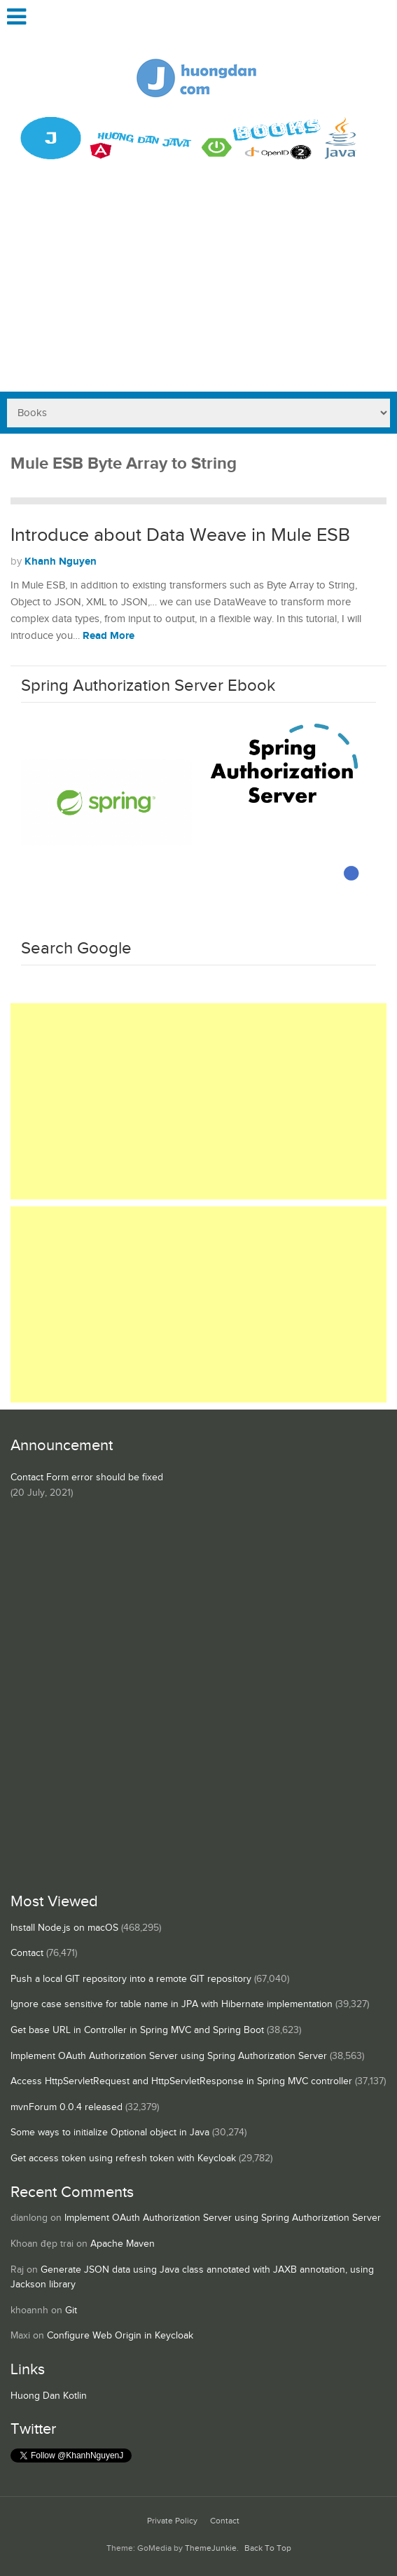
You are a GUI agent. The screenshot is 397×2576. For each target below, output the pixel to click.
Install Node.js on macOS (64, 1928)
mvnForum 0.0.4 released (67, 2107)
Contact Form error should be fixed (87, 1477)
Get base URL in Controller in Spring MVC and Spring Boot (137, 2030)
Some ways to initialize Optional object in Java (110, 2132)
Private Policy (172, 2521)
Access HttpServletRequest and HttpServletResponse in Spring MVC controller (181, 2081)
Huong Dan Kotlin (49, 2396)
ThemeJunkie (211, 2548)
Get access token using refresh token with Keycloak (123, 2158)
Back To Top (267, 2548)
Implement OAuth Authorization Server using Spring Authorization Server (169, 2056)
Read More (108, 635)
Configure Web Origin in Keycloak (120, 2335)
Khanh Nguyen (61, 561)
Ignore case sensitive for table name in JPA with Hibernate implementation (172, 2004)
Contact (27, 1953)
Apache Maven (122, 2244)
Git (71, 2310)
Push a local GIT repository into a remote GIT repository (131, 1979)
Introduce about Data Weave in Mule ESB (180, 535)
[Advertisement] (198, 286)
